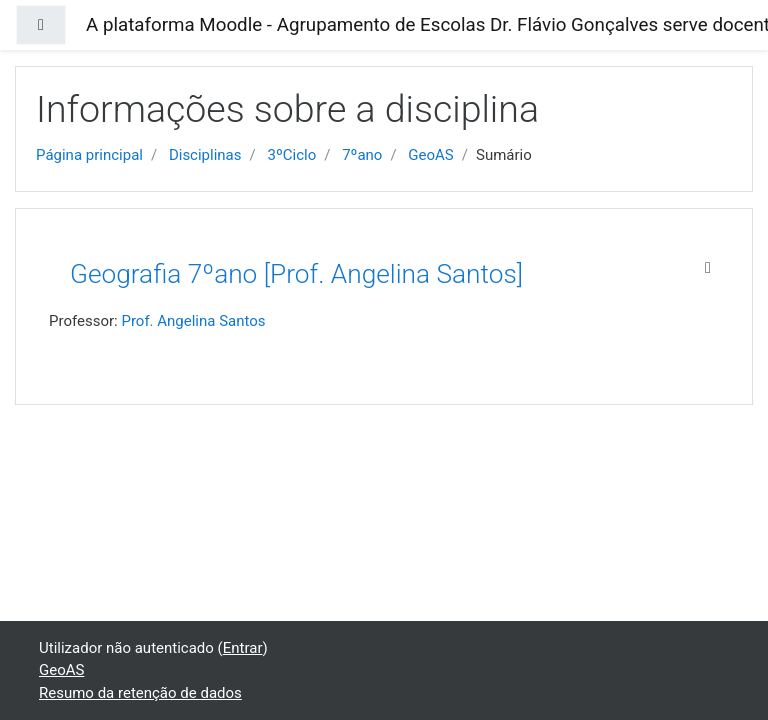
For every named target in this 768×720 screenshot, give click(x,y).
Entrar (243, 648)
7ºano (362, 155)
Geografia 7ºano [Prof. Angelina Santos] (296, 274)
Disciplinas (205, 155)
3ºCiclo (291, 155)
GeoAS (430, 155)
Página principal (89, 155)
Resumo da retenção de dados (140, 693)
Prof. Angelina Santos (193, 321)
